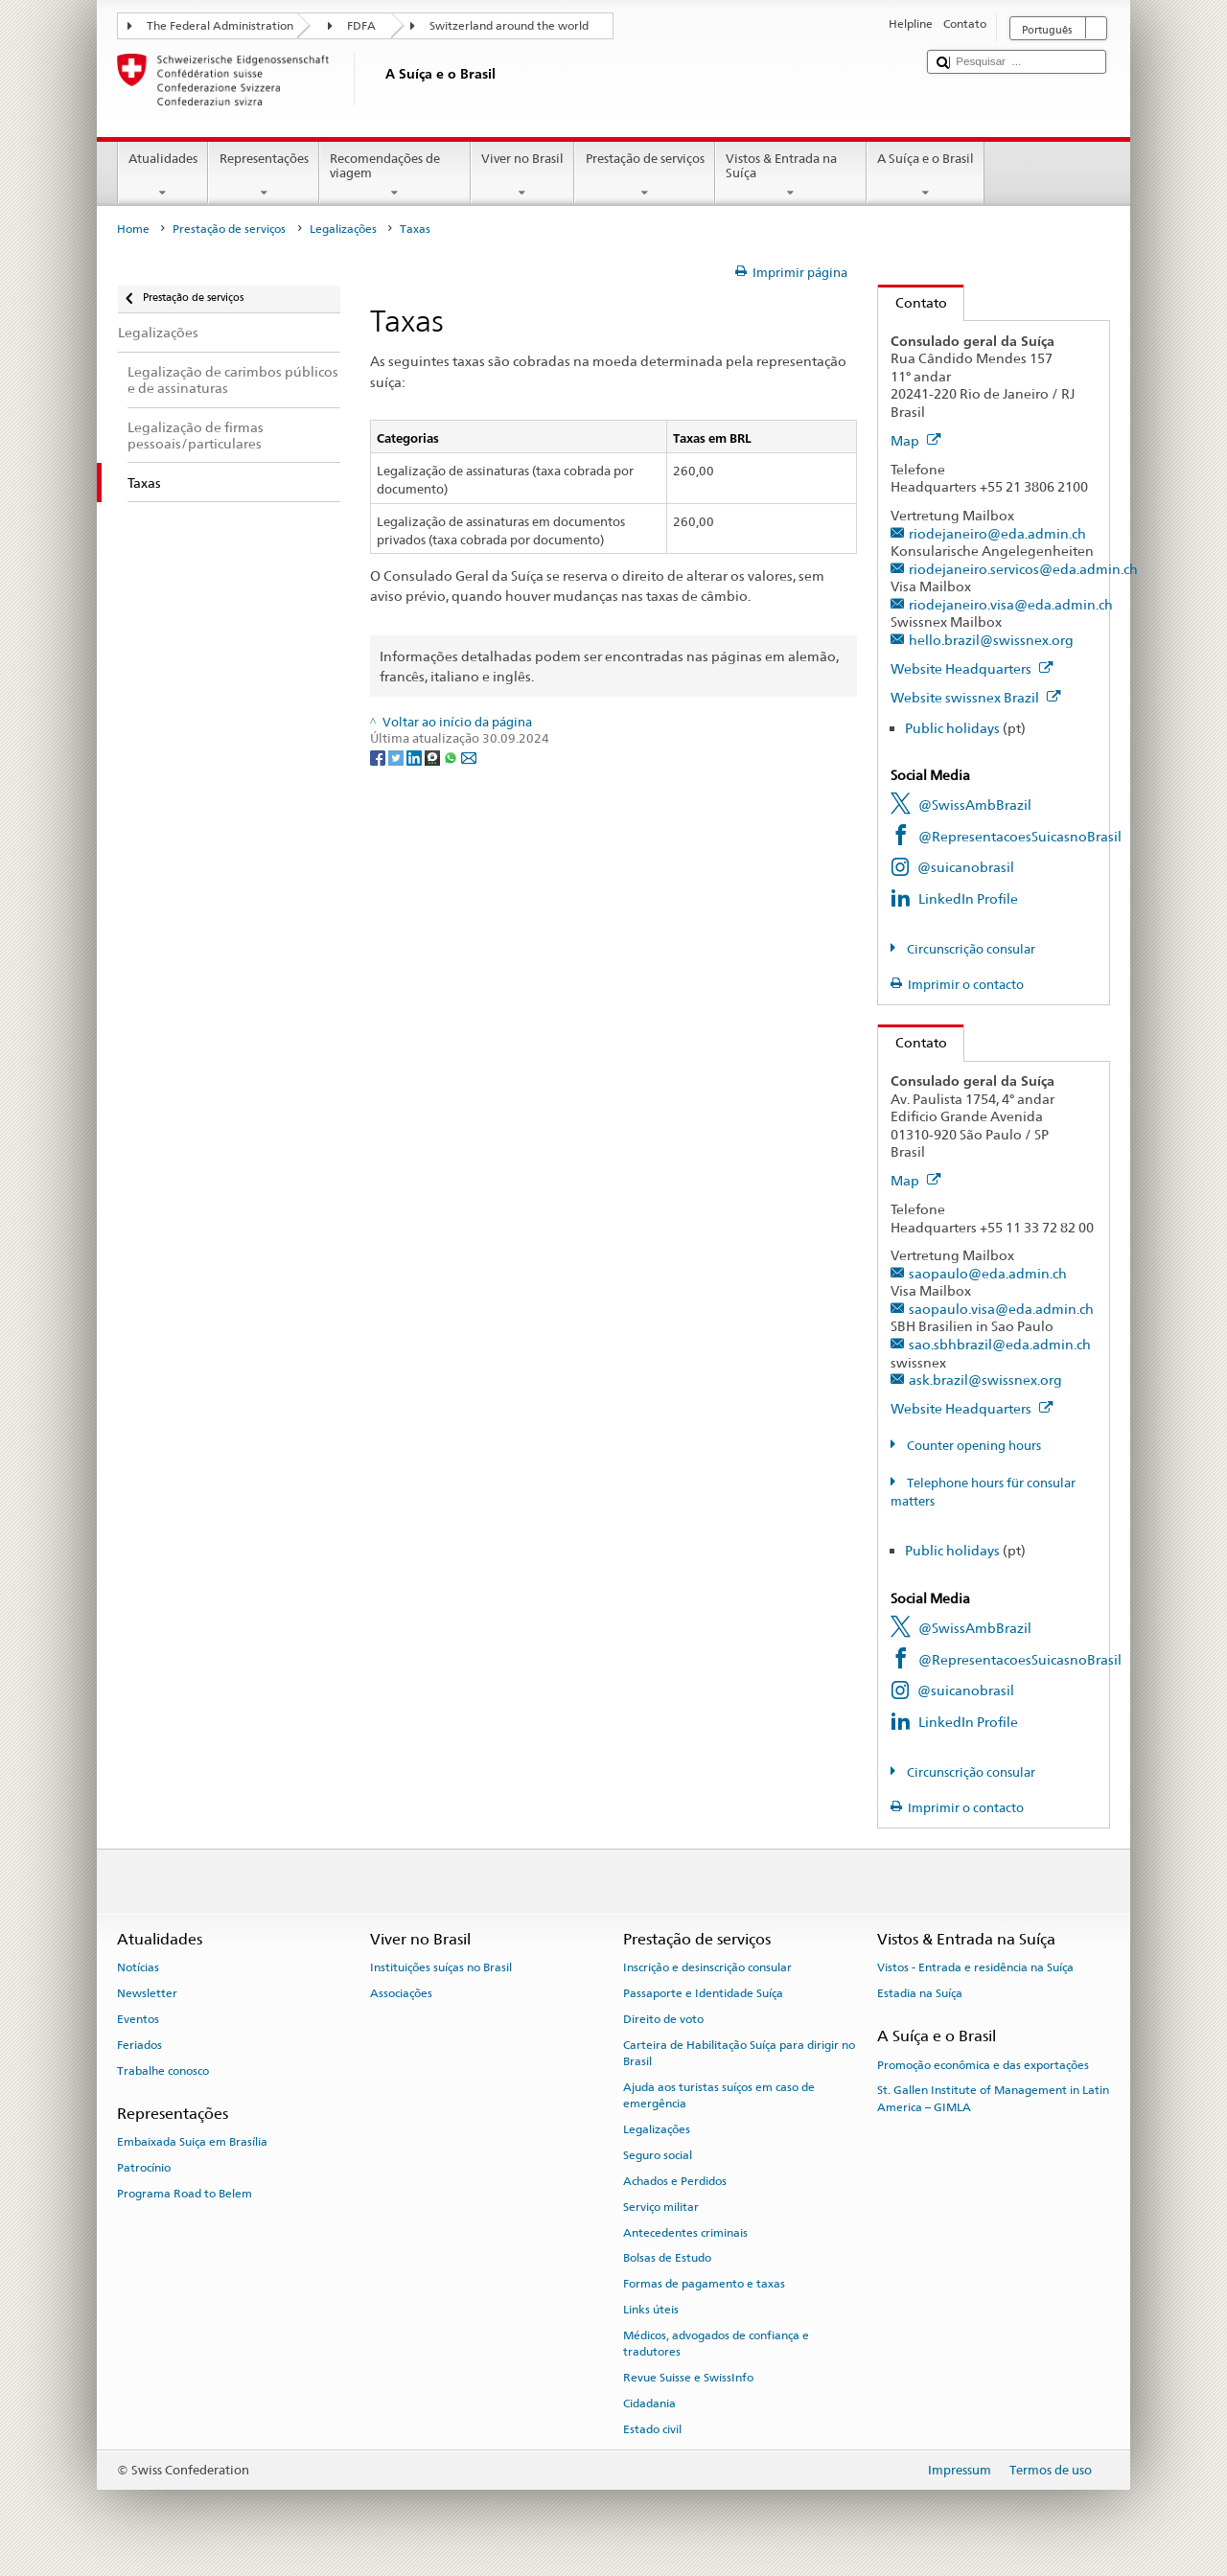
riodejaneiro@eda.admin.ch (997, 533)
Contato (912, 302)
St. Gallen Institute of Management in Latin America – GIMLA (993, 2098)
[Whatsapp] (452, 756)
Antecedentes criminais (685, 2232)
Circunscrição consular (969, 949)
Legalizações (343, 229)
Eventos (138, 2019)
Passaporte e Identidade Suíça (703, 1993)
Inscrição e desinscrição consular (707, 1967)
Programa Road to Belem (184, 2193)
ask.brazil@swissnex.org (985, 1379)
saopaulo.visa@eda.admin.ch (1001, 1308)
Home (133, 229)
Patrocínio (144, 2167)
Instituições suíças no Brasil (441, 1967)
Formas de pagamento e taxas (704, 2283)
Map (916, 440)
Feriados (139, 2045)
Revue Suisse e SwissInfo (688, 2377)
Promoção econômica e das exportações (983, 2064)
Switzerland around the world (509, 26)
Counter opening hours (972, 1445)
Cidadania (649, 2403)
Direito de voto (663, 2019)
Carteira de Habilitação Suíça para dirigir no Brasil (739, 2053)
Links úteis (651, 2309)
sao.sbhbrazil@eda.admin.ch (1000, 1344)
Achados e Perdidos (675, 2181)
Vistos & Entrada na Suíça (791, 175)
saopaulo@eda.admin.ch (988, 1273)
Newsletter (147, 1993)
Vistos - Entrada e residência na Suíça (975, 1967)
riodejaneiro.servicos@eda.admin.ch (1023, 569)
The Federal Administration (220, 26)
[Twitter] (397, 756)
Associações (401, 1993)
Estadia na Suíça (919, 1993)
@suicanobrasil (965, 867)
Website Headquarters (972, 668)
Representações (263, 175)
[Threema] (434, 756)
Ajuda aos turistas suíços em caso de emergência (719, 2095)
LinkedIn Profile (968, 898)
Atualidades (163, 175)
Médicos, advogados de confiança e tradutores (716, 2343)
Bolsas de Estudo (667, 2258)
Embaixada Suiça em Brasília (192, 2142)
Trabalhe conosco (163, 2070)
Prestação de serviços (644, 175)
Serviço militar (661, 2207)
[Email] (468, 756)
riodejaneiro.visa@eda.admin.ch (1011, 604)
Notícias (138, 1967)
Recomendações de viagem (395, 175)
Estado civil (652, 2429)
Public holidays (952, 728)
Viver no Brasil (523, 175)
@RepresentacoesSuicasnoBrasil (1020, 836)
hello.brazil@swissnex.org (991, 640)
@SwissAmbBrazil (974, 804)
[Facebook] (379, 756)
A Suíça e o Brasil (926, 175)
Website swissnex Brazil (976, 697)
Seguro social (657, 2155)
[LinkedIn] (415, 756)
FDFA (361, 26)
